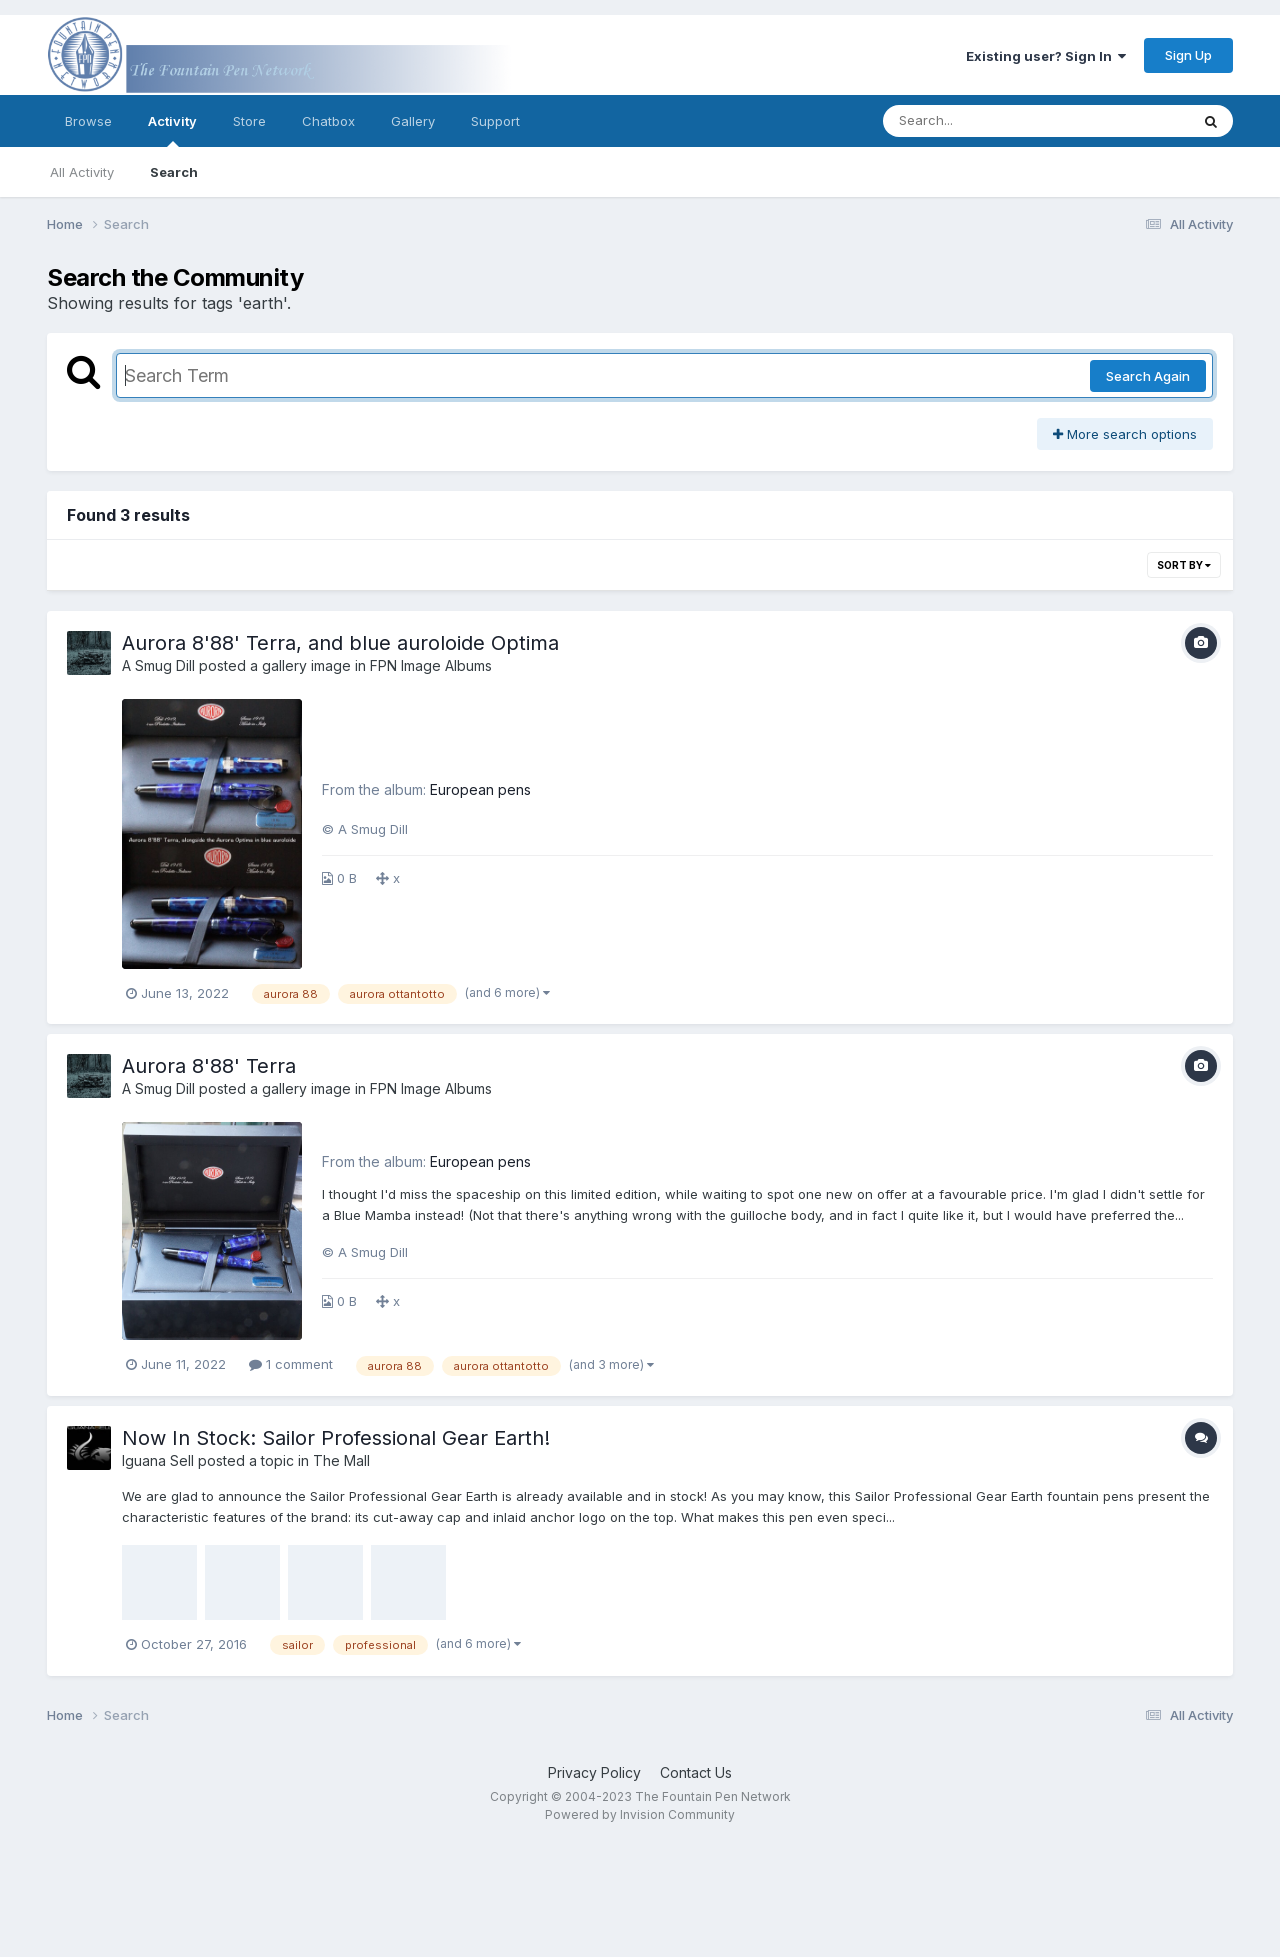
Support (495, 121)
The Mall (341, 1460)
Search (174, 172)
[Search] (981, 121)
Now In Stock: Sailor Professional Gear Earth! (336, 1438)
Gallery (413, 121)
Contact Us (696, 1772)
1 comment (291, 1364)
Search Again (1148, 376)
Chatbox (328, 121)
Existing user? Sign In (1046, 56)
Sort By (1184, 565)
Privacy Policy (594, 1772)
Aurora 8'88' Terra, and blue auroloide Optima (340, 643)
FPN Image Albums (431, 665)
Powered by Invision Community (640, 1814)
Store (249, 121)
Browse (88, 121)
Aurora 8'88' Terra (209, 1066)
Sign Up (1188, 55)
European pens (480, 789)
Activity (172, 130)
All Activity (82, 172)
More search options (1125, 434)
